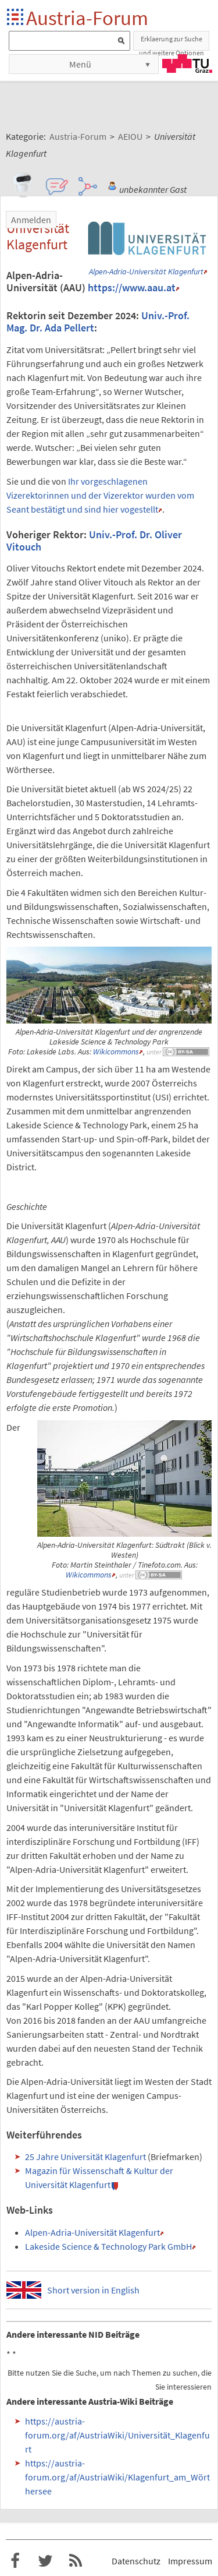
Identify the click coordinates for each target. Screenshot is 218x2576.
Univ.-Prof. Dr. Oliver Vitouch (94, 540)
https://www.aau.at (132, 287)
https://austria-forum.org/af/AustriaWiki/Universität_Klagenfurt (117, 2435)
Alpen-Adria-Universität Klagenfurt (146, 272)
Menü (80, 64)
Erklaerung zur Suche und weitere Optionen (171, 42)
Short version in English (93, 2290)
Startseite (16, 18)
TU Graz (187, 63)
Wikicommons (116, 1052)
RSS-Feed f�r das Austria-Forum (75, 2561)
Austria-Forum (87, 18)
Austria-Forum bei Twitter (45, 2561)
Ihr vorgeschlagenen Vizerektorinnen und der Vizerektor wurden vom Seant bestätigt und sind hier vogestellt (100, 495)
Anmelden (31, 219)
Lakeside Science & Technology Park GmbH (108, 2246)
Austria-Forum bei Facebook (15, 2561)
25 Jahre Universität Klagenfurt (85, 2156)
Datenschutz (136, 2561)
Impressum (190, 2561)
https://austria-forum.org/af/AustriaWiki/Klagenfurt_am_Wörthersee (117, 2477)
